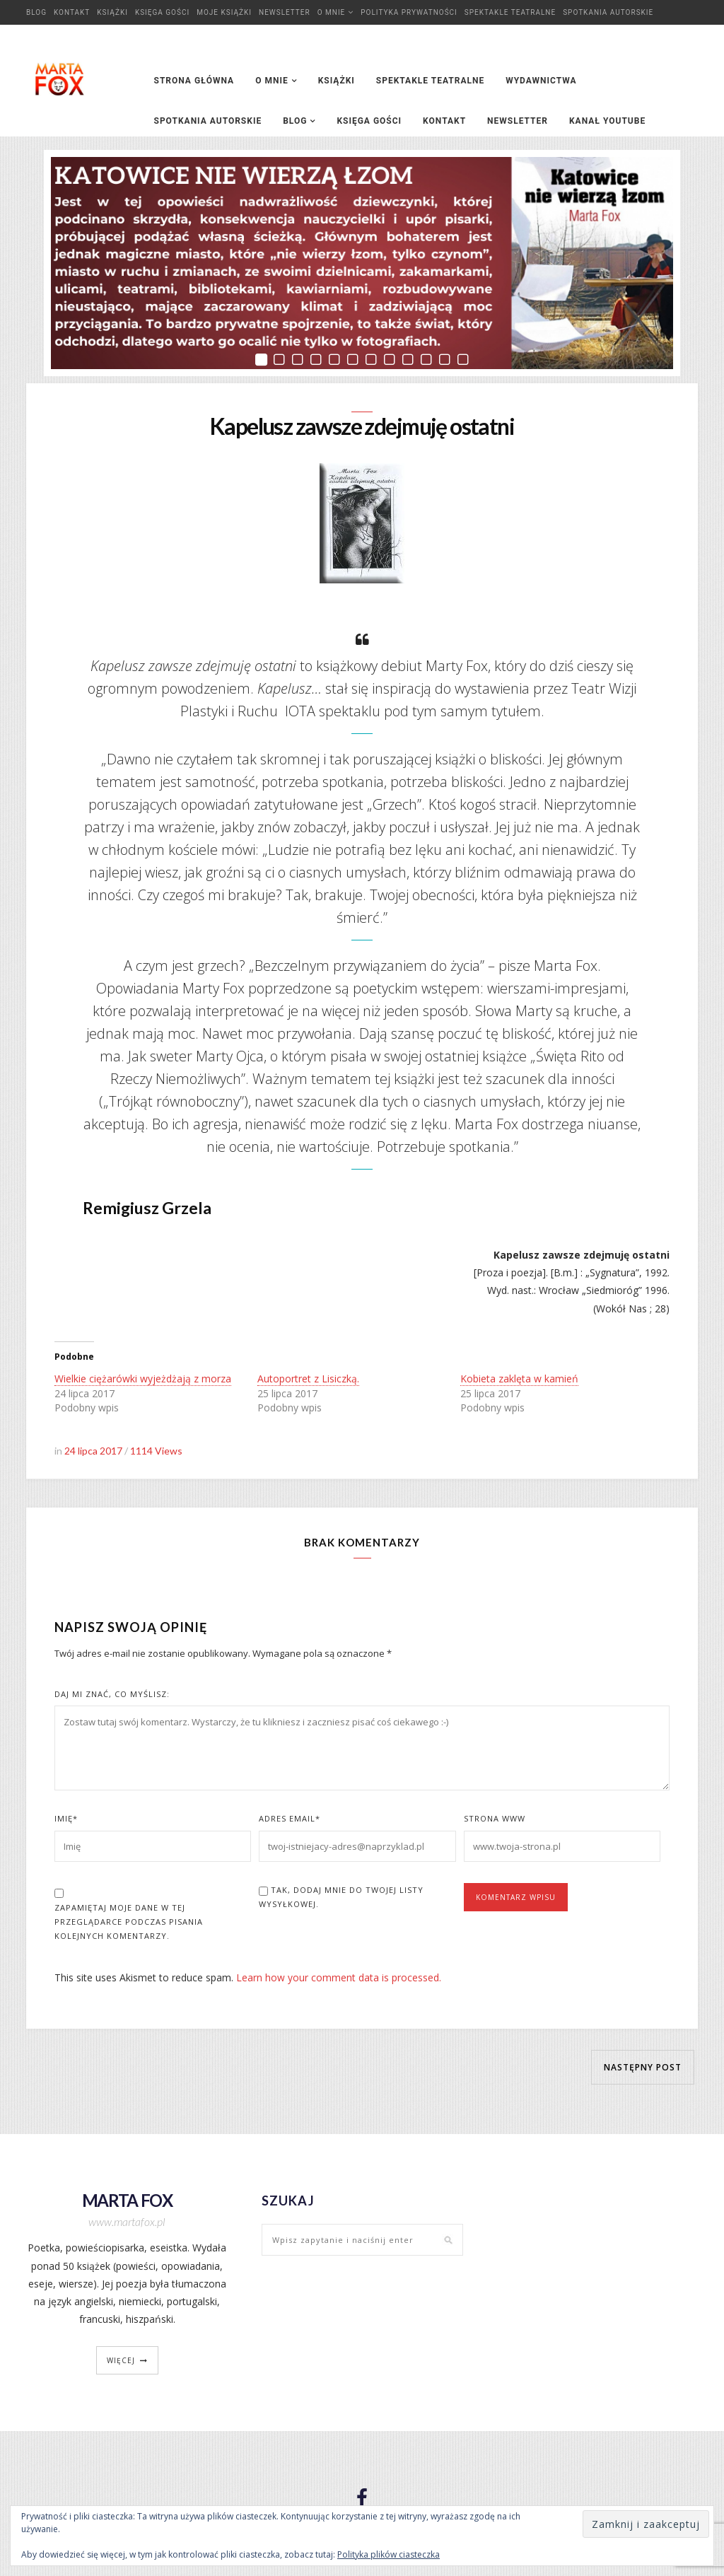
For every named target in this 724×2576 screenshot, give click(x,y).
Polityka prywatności (409, 12)
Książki (112, 12)
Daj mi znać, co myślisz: (112, 1696)
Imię (66, 1820)
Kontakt (72, 12)
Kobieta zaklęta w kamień (519, 1380)
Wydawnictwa (541, 81)
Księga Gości (162, 12)
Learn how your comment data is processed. (338, 1979)
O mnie (331, 12)
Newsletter (284, 12)
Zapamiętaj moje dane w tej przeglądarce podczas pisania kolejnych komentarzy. (128, 1923)
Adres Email (289, 1820)
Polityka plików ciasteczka (388, 2554)
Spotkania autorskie (608, 12)
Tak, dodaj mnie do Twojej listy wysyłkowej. (341, 1899)
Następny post (643, 2069)
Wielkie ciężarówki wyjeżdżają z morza (142, 1380)
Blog (36, 12)
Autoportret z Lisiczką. (308, 1380)
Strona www (494, 1820)
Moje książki (224, 12)
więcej (121, 2362)
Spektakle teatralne (510, 12)
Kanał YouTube (607, 121)
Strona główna (194, 81)
